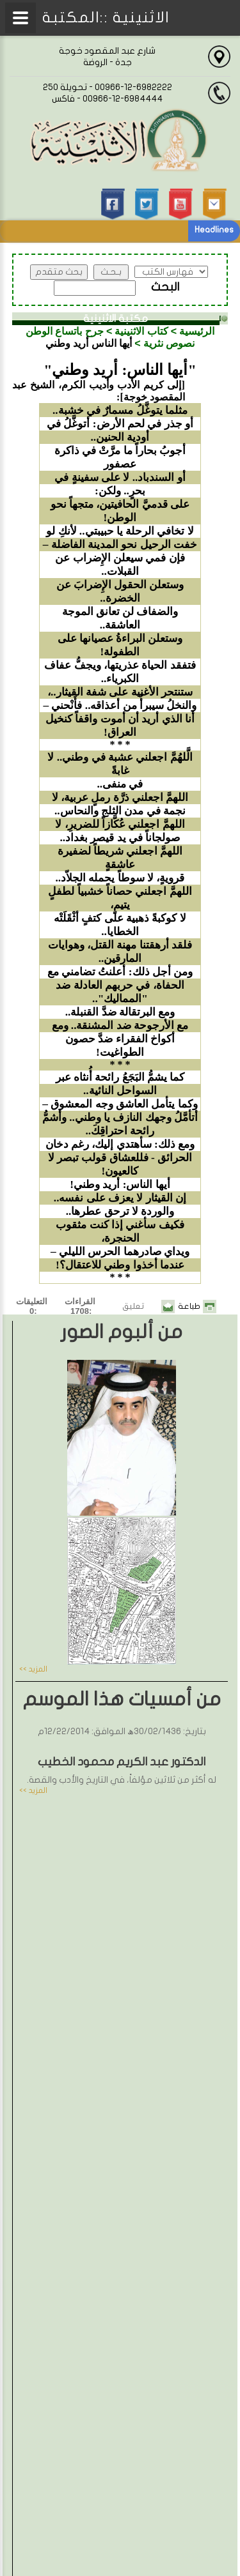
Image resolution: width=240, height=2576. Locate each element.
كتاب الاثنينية (141, 331)
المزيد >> (33, 1669)
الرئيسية (196, 331)
